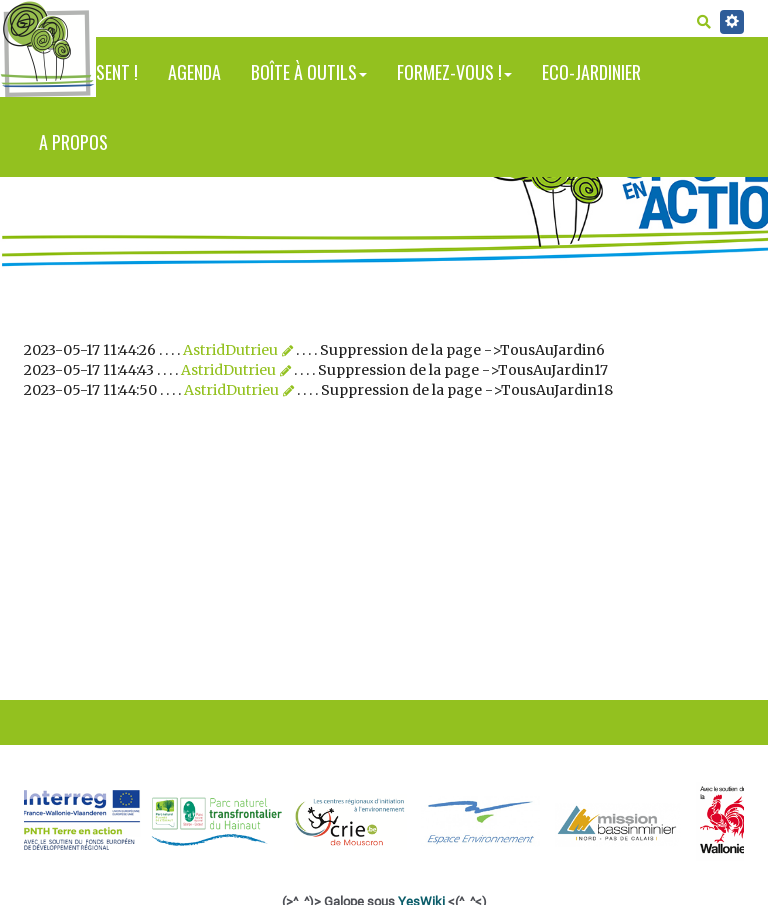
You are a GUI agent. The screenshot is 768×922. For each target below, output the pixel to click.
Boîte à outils (309, 72)
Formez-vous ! (454, 72)
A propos (73, 142)
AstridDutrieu (230, 350)
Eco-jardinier (591, 72)
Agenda (194, 72)
